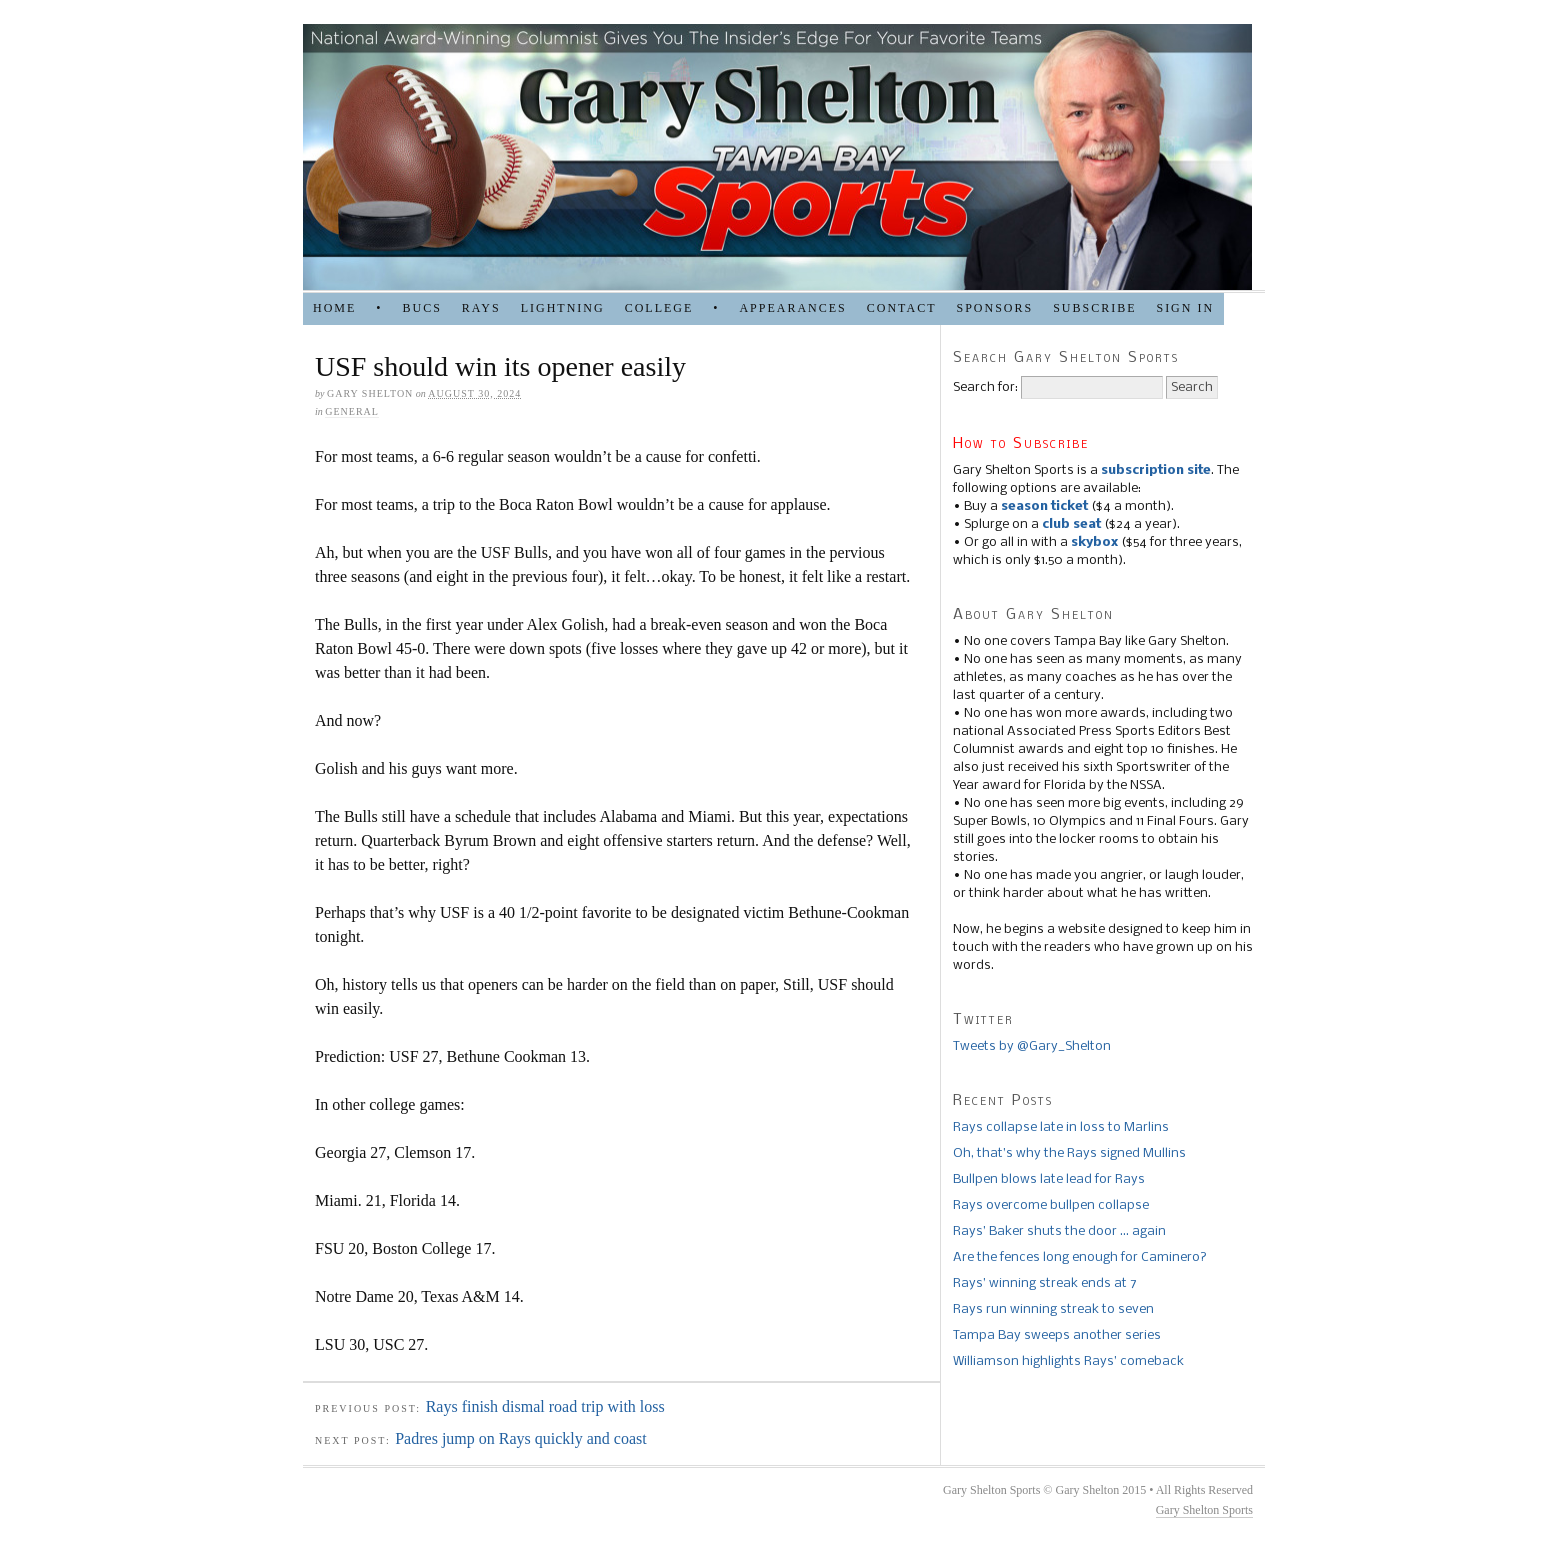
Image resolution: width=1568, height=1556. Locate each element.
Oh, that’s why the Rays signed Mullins (1069, 1153)
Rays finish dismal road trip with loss (545, 1406)
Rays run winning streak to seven (1053, 1309)
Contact (902, 308)
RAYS (481, 308)
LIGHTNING (563, 308)
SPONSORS (994, 308)
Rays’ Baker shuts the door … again (1059, 1231)
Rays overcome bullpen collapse (1051, 1205)
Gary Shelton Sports (1204, 1510)
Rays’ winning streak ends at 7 (1045, 1283)
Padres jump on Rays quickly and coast (521, 1438)
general (352, 411)
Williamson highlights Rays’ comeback (1068, 1361)
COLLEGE (659, 308)
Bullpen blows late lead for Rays (1049, 1179)
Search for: (985, 387)
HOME (334, 308)
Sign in (1185, 308)
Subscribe (1094, 308)
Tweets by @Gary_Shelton (1032, 1046)
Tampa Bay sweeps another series (1057, 1335)
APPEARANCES (792, 308)
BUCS (421, 308)
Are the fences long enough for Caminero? (1080, 1257)
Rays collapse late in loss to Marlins (1061, 1127)
